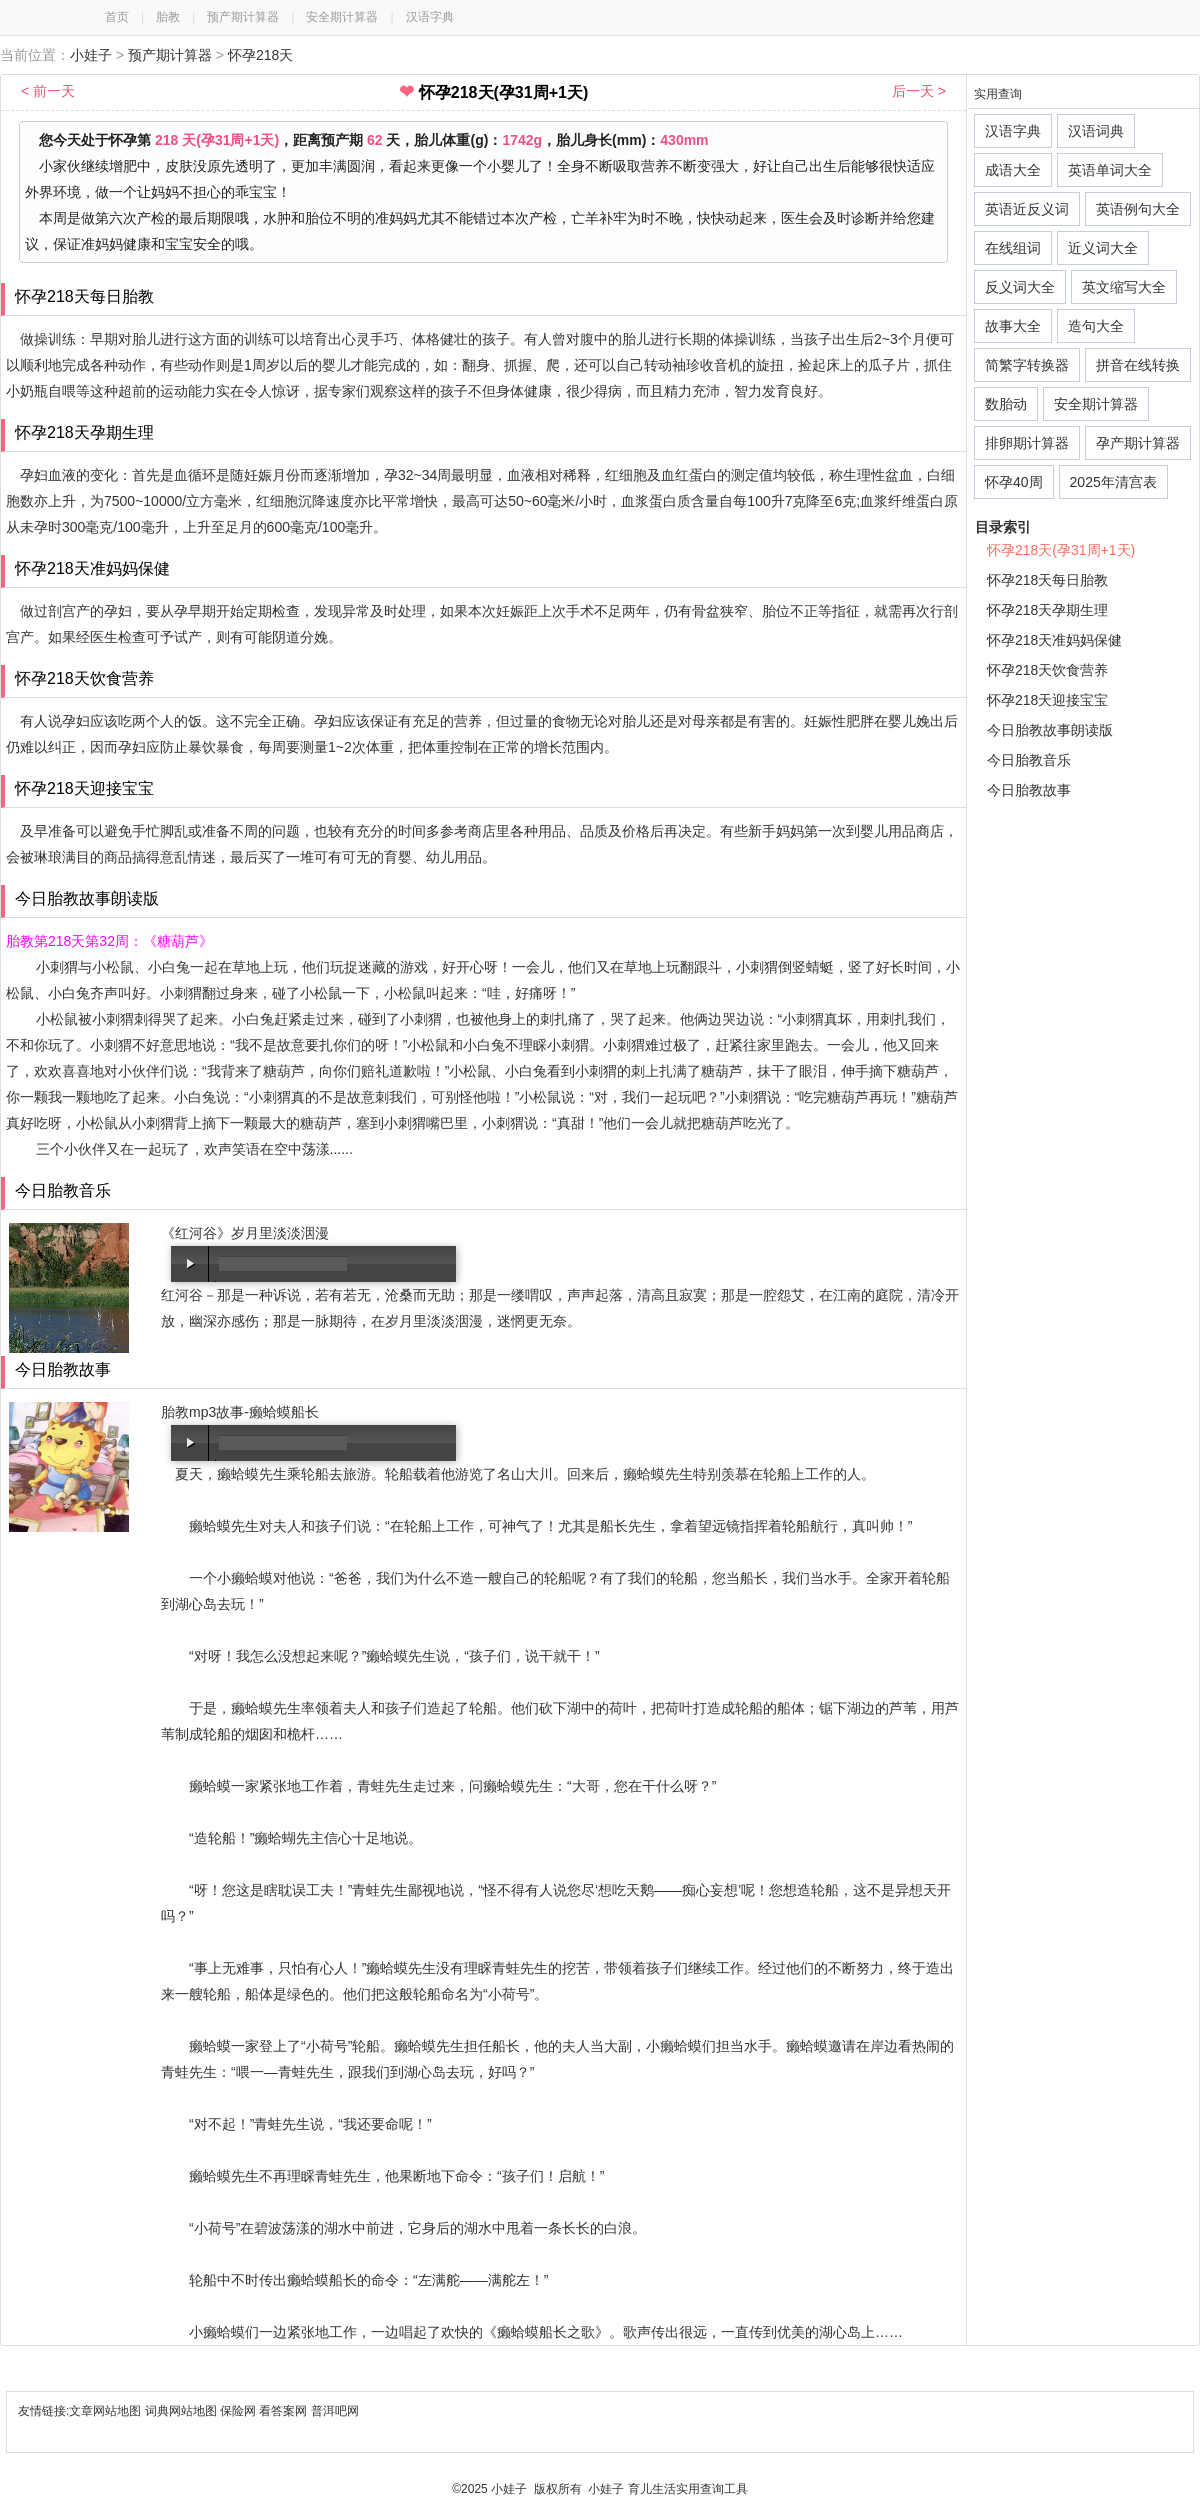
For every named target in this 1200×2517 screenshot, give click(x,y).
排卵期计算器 (1027, 443)
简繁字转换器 (1027, 365)
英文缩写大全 (1124, 287)
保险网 (238, 2411)
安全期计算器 (342, 17)
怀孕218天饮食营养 (1047, 670)
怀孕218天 (260, 55)
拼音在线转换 (1138, 365)
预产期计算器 (243, 17)
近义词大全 (1103, 248)
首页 (117, 17)
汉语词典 (1096, 131)
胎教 (168, 17)
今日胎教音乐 (1029, 760)
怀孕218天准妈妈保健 (1054, 640)
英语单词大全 (1110, 170)
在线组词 (1013, 248)
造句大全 (1096, 326)
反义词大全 (1020, 287)
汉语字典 (430, 17)
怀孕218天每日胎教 (1047, 580)
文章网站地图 (106, 2411)
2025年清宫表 (1113, 482)
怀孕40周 (1014, 482)
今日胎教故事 (1029, 790)
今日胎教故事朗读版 (1050, 730)
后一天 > (919, 91)
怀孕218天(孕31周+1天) (1061, 550)
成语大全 (1013, 170)
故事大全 (1013, 326)
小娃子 (91, 55)
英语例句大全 (1138, 209)
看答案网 (283, 2411)
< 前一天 (48, 91)
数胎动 (1006, 404)
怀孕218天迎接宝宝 (1047, 700)
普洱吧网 (335, 2411)
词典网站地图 (182, 2411)
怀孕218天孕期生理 (1047, 610)
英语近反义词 (1027, 209)
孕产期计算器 (1138, 443)
